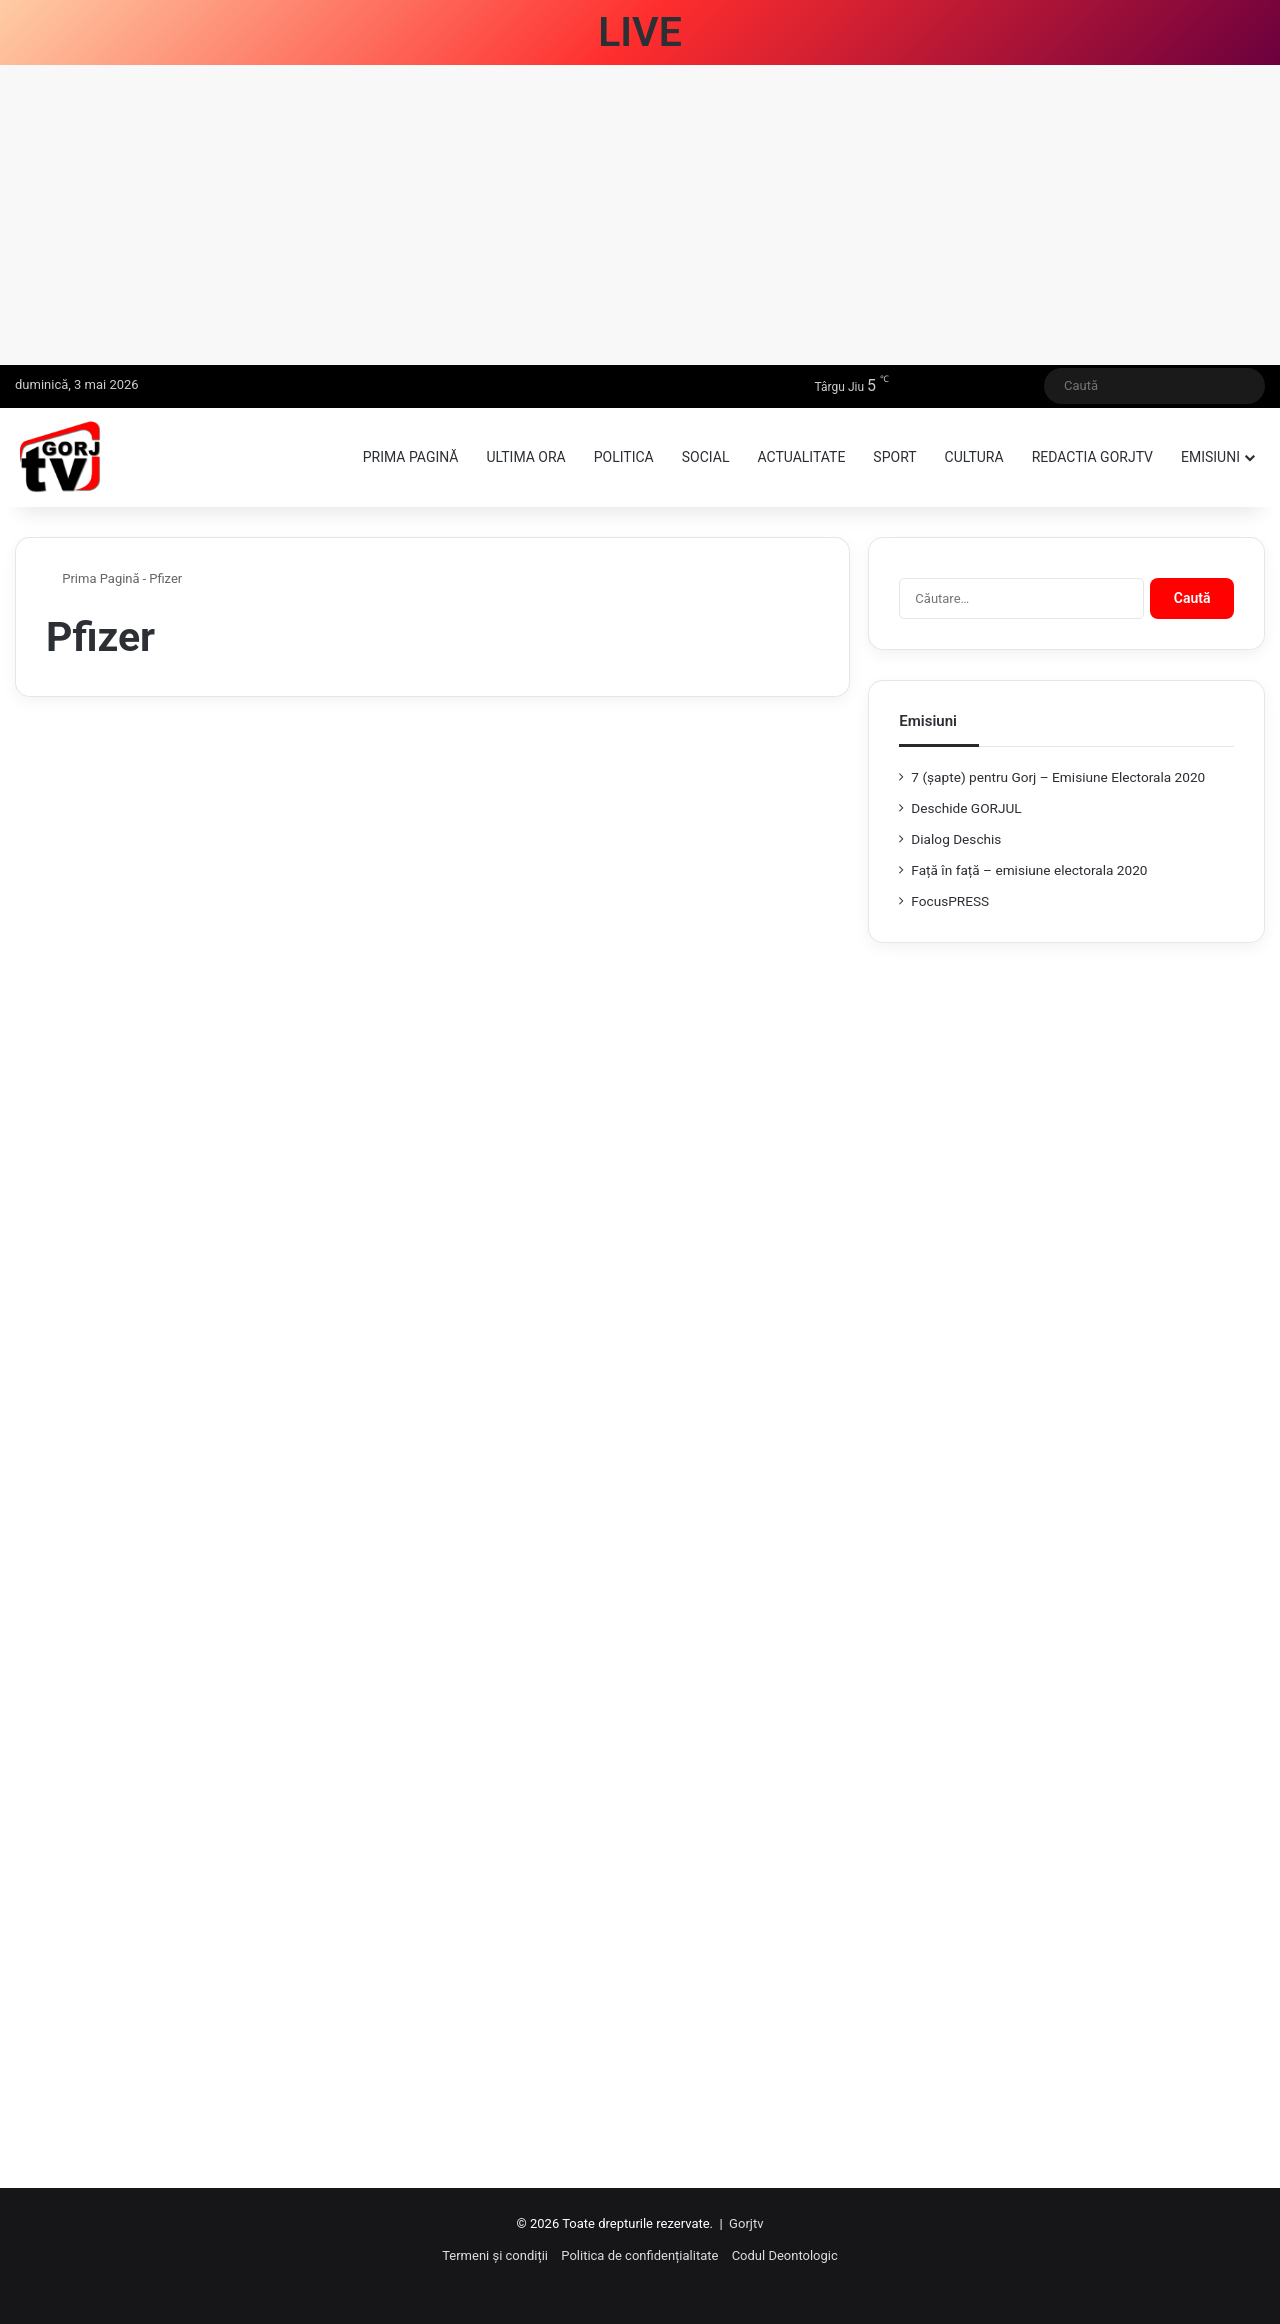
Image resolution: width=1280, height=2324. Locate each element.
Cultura (974, 457)
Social (706, 457)
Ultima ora (525, 457)
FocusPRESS (950, 901)
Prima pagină (411, 457)
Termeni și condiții (495, 2255)
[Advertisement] (640, 215)
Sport (894, 457)
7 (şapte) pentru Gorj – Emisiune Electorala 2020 (1058, 777)
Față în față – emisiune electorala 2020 (1029, 870)
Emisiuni (1210, 457)
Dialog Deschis (956, 839)
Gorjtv (746, 2223)
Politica (624, 457)
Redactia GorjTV (1092, 457)
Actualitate (801, 457)
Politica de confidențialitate (639, 2255)
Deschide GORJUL (966, 808)
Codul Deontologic (785, 2255)
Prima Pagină (93, 578)
